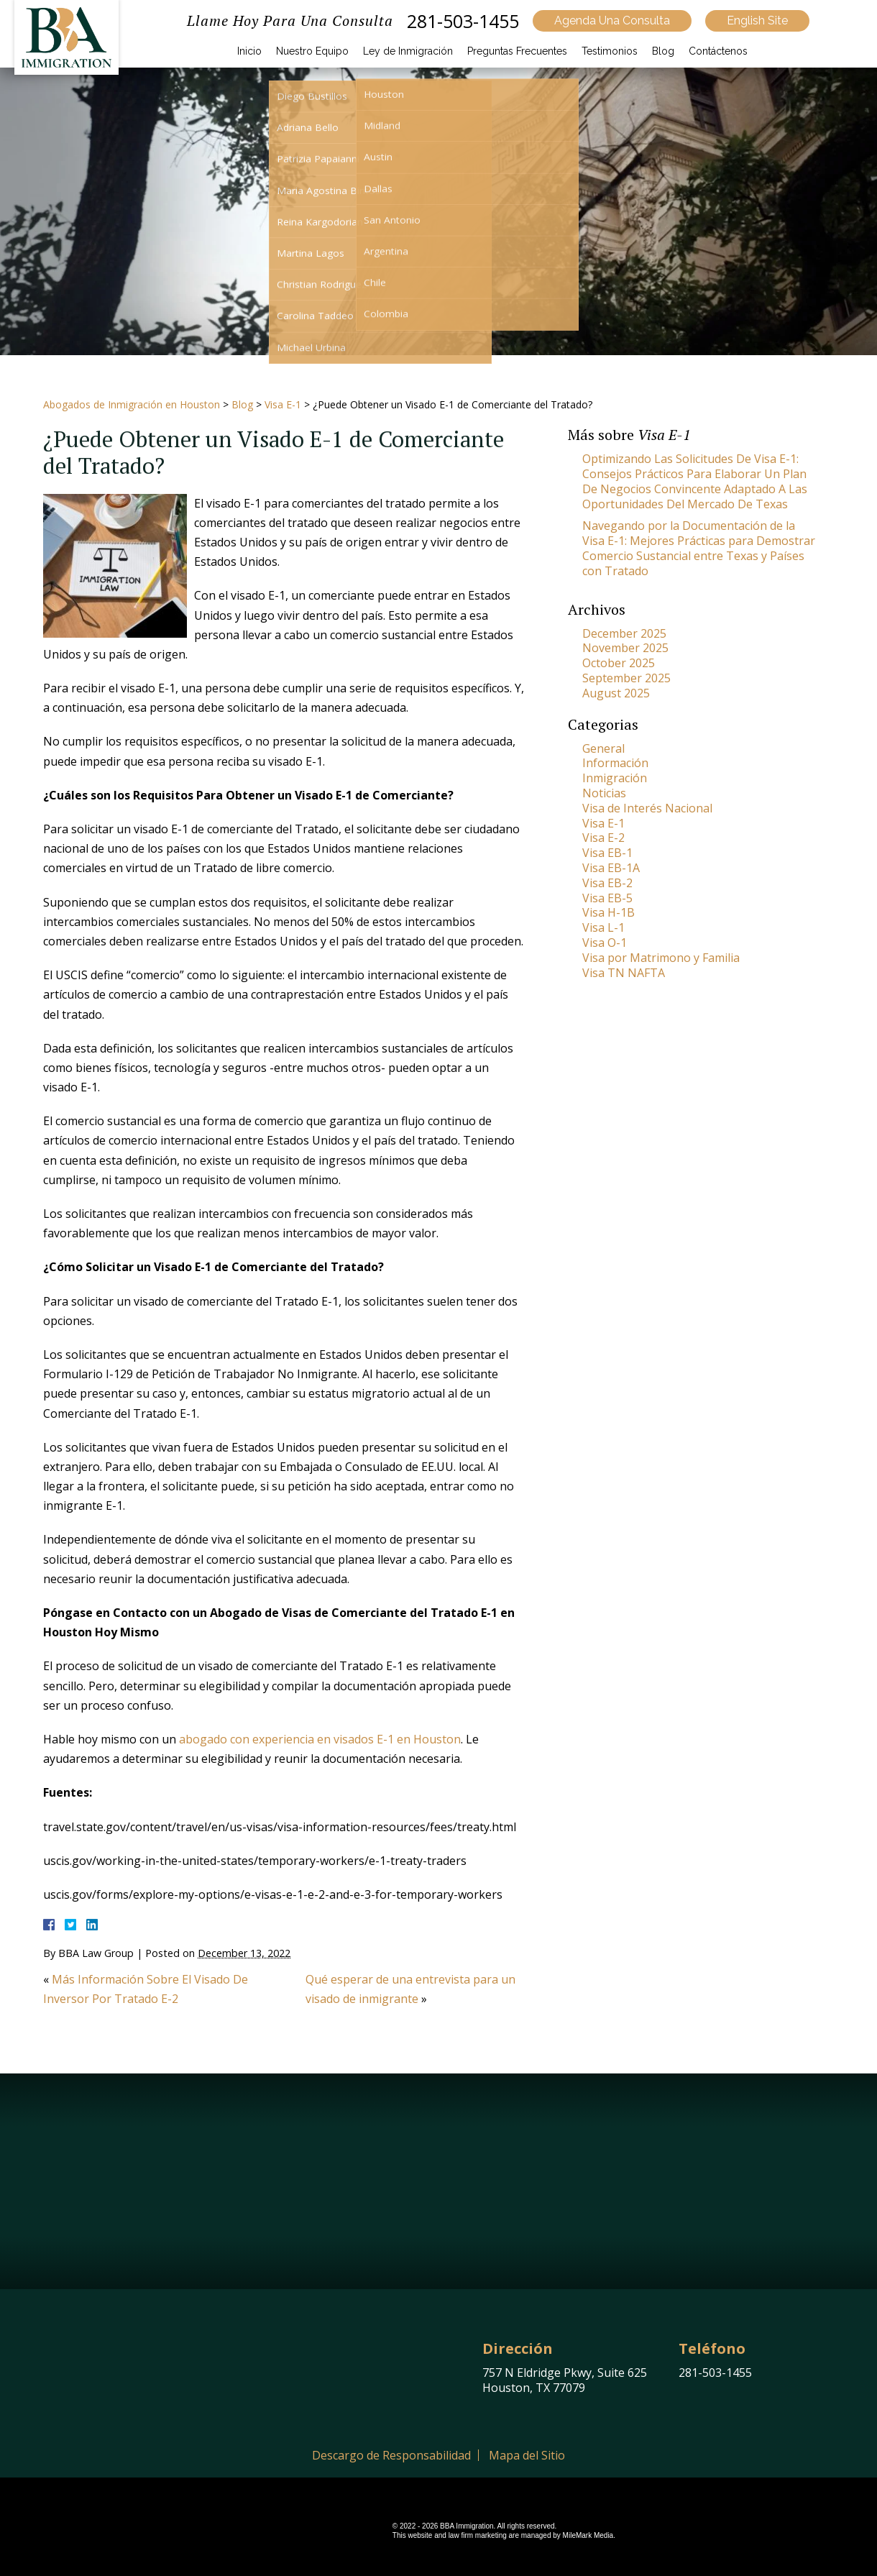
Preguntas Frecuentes (517, 51)
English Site (757, 20)
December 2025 (624, 633)
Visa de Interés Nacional (647, 808)
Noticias (604, 793)
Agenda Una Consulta (612, 20)
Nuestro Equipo (312, 51)
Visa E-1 (283, 404)
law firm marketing (478, 2535)
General (603, 748)
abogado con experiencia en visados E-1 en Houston (320, 1739)
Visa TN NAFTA (623, 973)
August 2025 (616, 693)
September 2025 (626, 678)
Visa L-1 (603, 927)
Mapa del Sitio (527, 2455)
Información (615, 763)
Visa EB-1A (611, 868)
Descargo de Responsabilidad (391, 2455)
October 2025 (618, 663)
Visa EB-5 (607, 898)
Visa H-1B (608, 912)
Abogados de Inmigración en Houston (131, 404)
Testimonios (610, 51)
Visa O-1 (604, 942)
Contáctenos (718, 51)
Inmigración (614, 778)
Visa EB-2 (607, 883)
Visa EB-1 (607, 853)
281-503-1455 (463, 21)
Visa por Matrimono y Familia (661, 958)
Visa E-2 (603, 837)
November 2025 (625, 648)
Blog (663, 51)
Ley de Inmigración (408, 51)
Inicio (249, 51)
